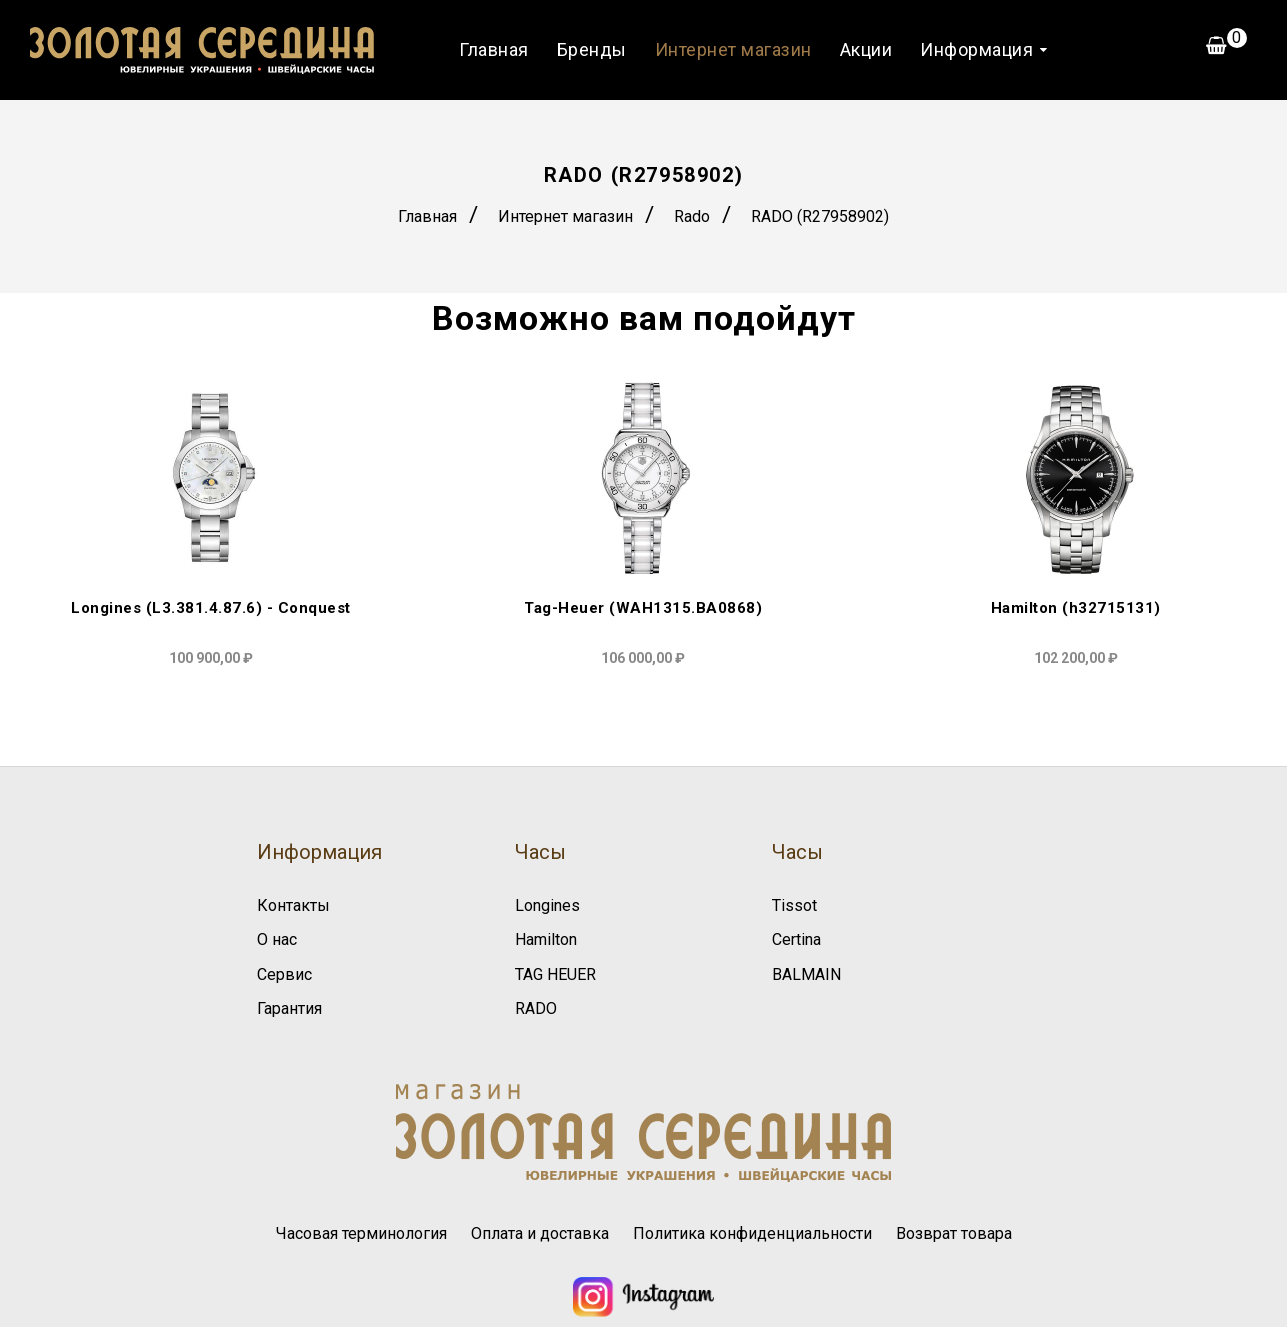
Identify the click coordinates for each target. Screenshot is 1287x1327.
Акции (866, 49)
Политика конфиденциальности (752, 1233)
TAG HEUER (555, 974)
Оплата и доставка (540, 1233)
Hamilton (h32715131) (1076, 608)
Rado (692, 216)
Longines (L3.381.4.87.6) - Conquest (211, 608)
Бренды (592, 49)
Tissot (794, 905)
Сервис (284, 974)
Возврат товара (954, 1233)
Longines (547, 905)
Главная (494, 49)
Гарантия (289, 1008)
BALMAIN (806, 974)
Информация (976, 49)
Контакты (293, 905)
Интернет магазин (733, 49)
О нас (277, 939)
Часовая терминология (361, 1233)
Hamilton (546, 939)
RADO (536, 1008)
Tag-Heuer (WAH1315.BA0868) (643, 608)
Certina (796, 939)
